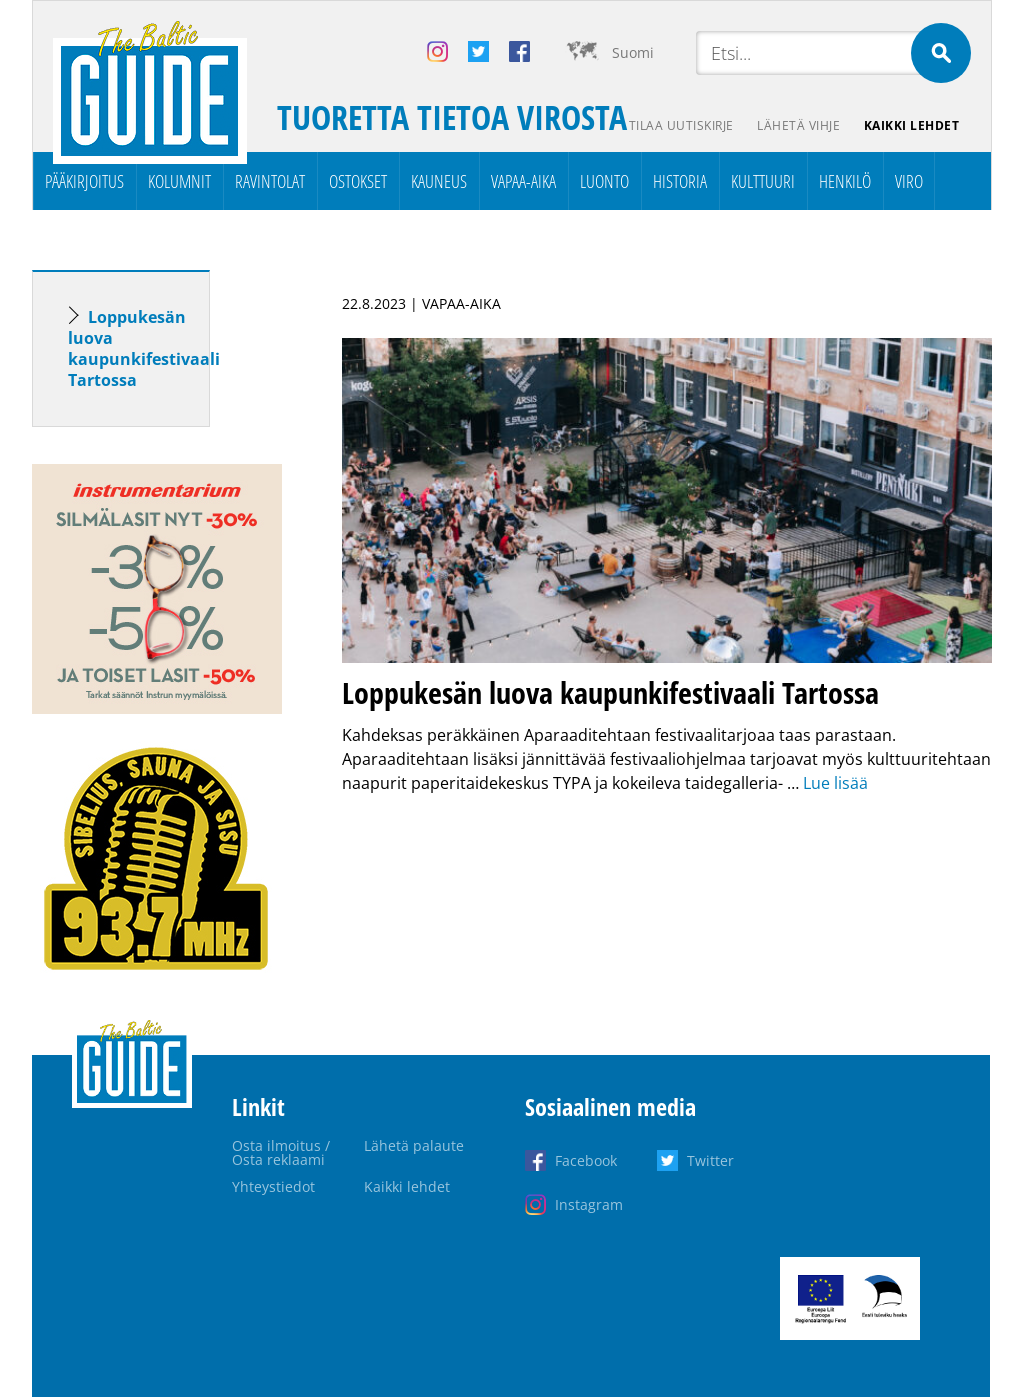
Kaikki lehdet (912, 125)
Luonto (604, 181)
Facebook (586, 1160)
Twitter (710, 1160)
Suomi (633, 52)
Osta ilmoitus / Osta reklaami (281, 1152)
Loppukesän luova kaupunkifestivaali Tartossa (144, 348)
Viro (909, 181)
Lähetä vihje (798, 125)
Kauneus (439, 181)
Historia (680, 181)
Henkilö (845, 181)
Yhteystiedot (273, 1186)
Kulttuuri (763, 181)
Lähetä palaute (414, 1145)
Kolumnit (179, 181)
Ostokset (358, 181)
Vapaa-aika (523, 181)
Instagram (589, 1204)
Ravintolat (270, 181)
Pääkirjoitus (84, 181)
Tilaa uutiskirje (680, 125)
